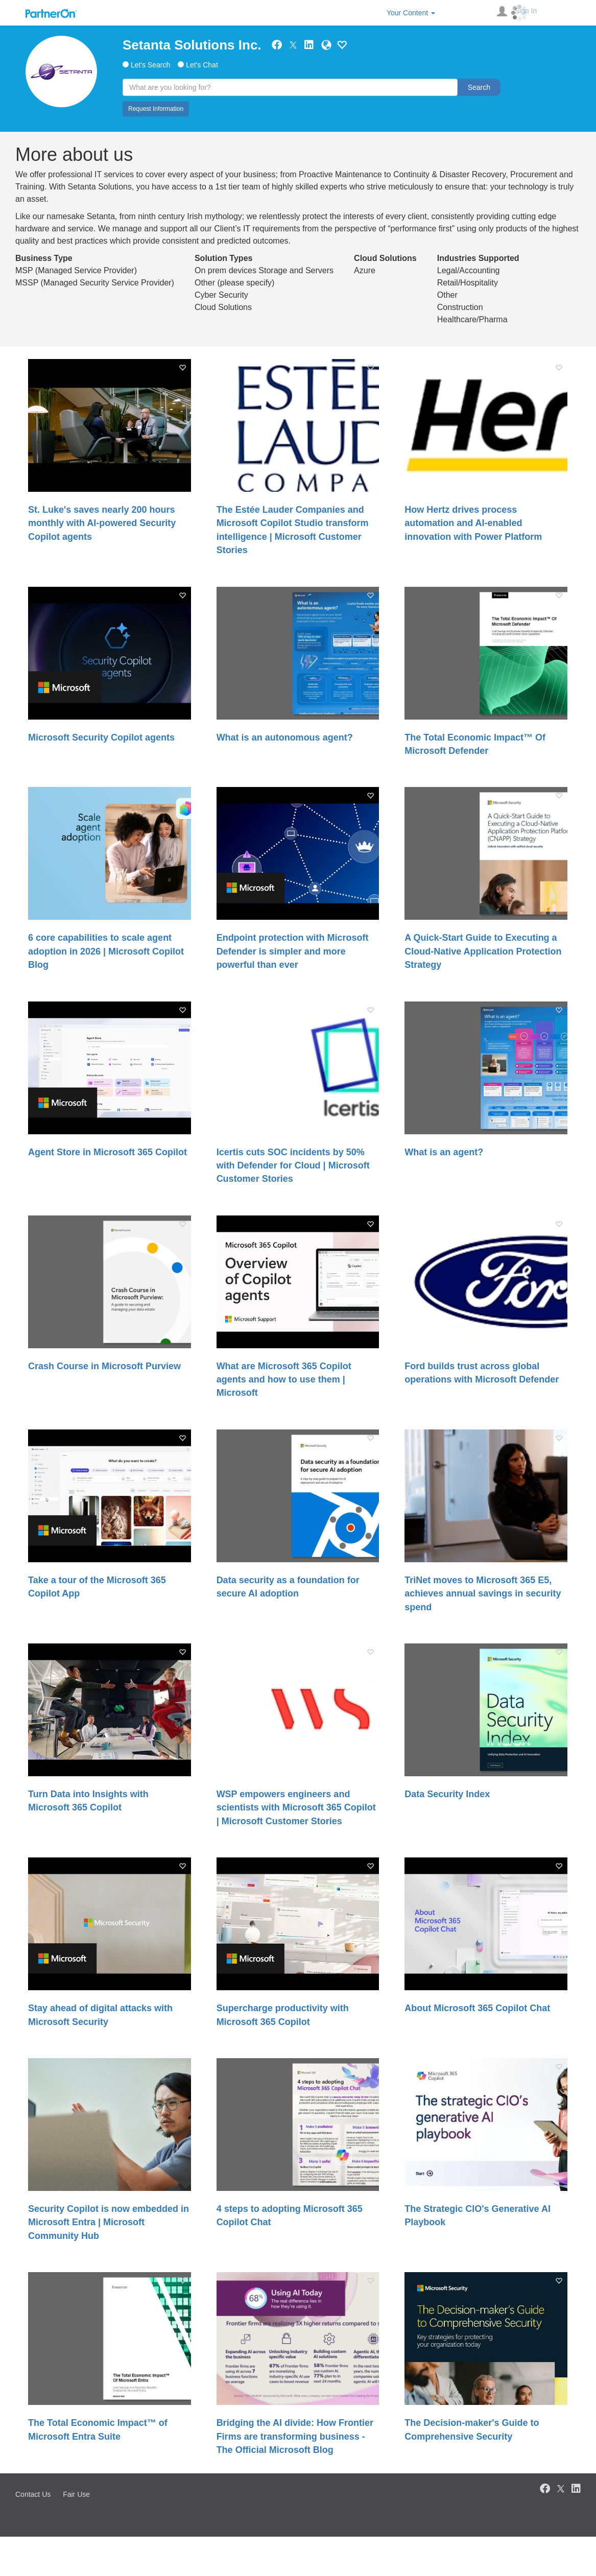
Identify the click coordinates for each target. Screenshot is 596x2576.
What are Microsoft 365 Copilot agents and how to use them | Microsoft (284, 1379)
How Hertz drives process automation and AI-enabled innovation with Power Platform (473, 523)
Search (479, 87)
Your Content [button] (411, 13)
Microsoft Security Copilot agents (101, 737)
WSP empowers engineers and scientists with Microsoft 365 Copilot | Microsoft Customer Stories (296, 1807)
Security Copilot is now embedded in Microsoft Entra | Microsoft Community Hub (108, 2222)
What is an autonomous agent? (285, 737)
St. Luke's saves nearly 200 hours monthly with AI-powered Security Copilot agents (102, 523)
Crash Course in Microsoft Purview (104, 1366)
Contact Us (33, 2494)
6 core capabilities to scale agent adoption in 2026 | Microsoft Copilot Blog (106, 951)
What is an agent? (443, 1152)
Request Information (155, 108)
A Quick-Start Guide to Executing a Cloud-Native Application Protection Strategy (482, 951)
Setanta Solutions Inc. (192, 45)
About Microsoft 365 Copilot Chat (477, 2008)
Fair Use (76, 2494)
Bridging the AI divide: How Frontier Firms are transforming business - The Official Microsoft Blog (295, 2436)
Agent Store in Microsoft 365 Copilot (107, 1152)
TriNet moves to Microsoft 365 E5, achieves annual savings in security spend (482, 1593)
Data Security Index (447, 1794)
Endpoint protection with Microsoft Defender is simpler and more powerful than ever (293, 951)
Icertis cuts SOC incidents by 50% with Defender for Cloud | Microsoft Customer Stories (293, 1165)
